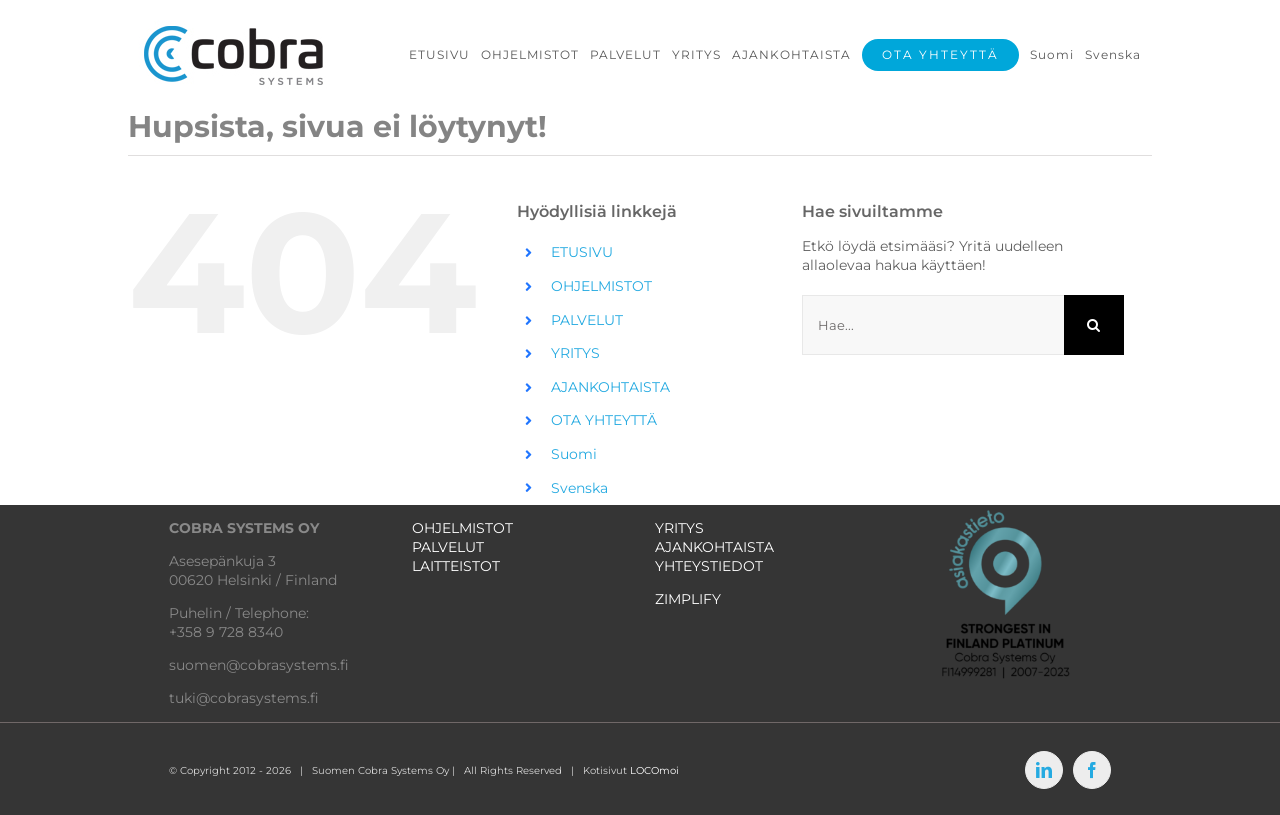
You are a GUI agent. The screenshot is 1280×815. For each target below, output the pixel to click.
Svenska (579, 488)
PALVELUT (587, 320)
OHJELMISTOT (601, 286)
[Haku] (1094, 325)
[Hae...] (932, 325)
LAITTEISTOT (456, 566)
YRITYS (575, 353)
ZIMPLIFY (688, 599)
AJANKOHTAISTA (610, 387)
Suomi (574, 454)
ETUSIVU (582, 252)
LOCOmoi (654, 770)
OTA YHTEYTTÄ (604, 420)
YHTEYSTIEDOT (709, 566)
